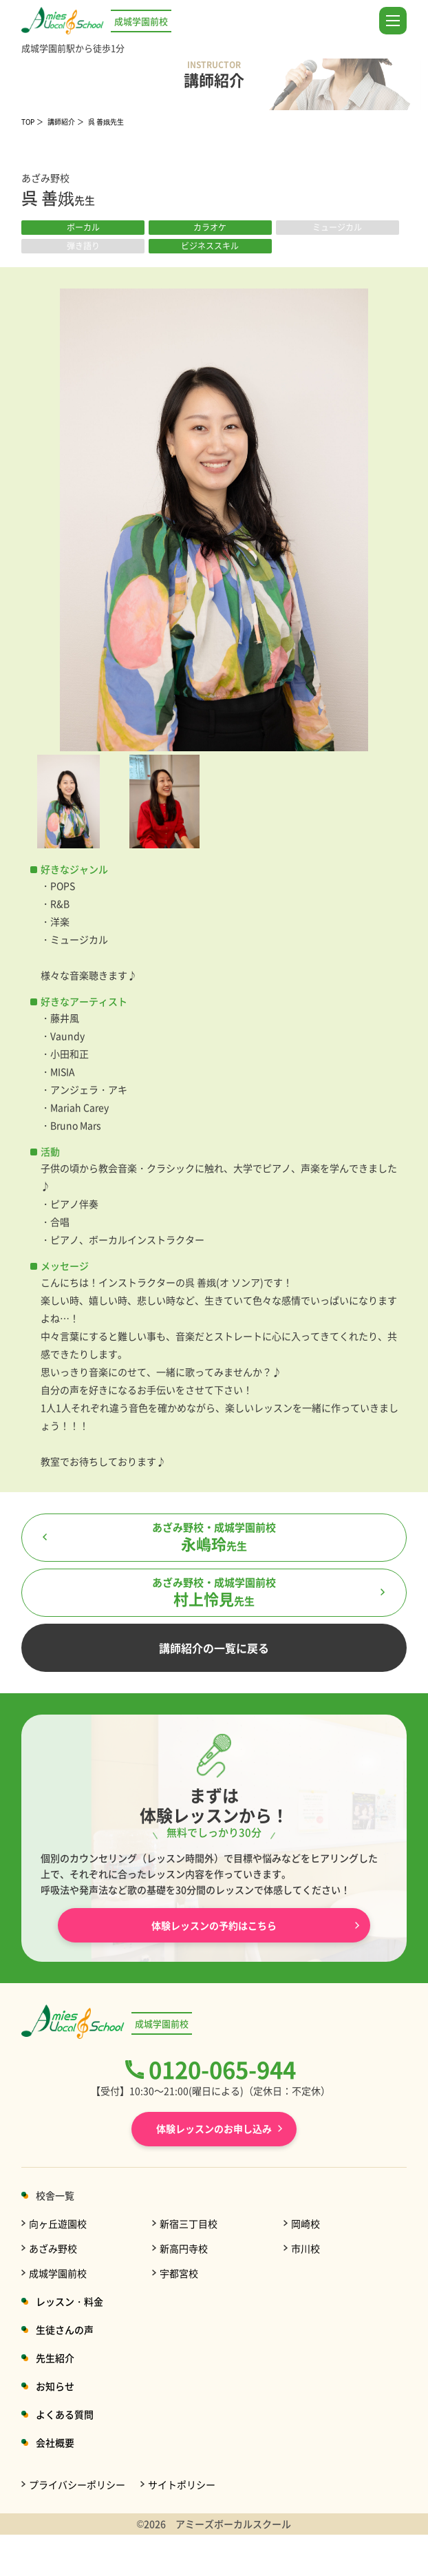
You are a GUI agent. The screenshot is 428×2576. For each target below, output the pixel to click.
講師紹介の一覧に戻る (214, 1648)
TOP (27, 121)
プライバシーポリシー (77, 2484)
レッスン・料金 (69, 2301)
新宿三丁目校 (188, 2223)
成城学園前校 (58, 2273)
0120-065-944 (222, 2069)
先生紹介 (55, 2358)
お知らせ (55, 2386)
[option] (214, 520)
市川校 (305, 2248)
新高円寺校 (184, 2248)
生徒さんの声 (65, 2329)
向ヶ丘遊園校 (58, 2223)
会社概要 (55, 2442)
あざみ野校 (53, 2248)
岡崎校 (305, 2223)
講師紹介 (61, 121)
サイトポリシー (181, 2484)
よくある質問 (65, 2414)
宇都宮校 (179, 2273)
